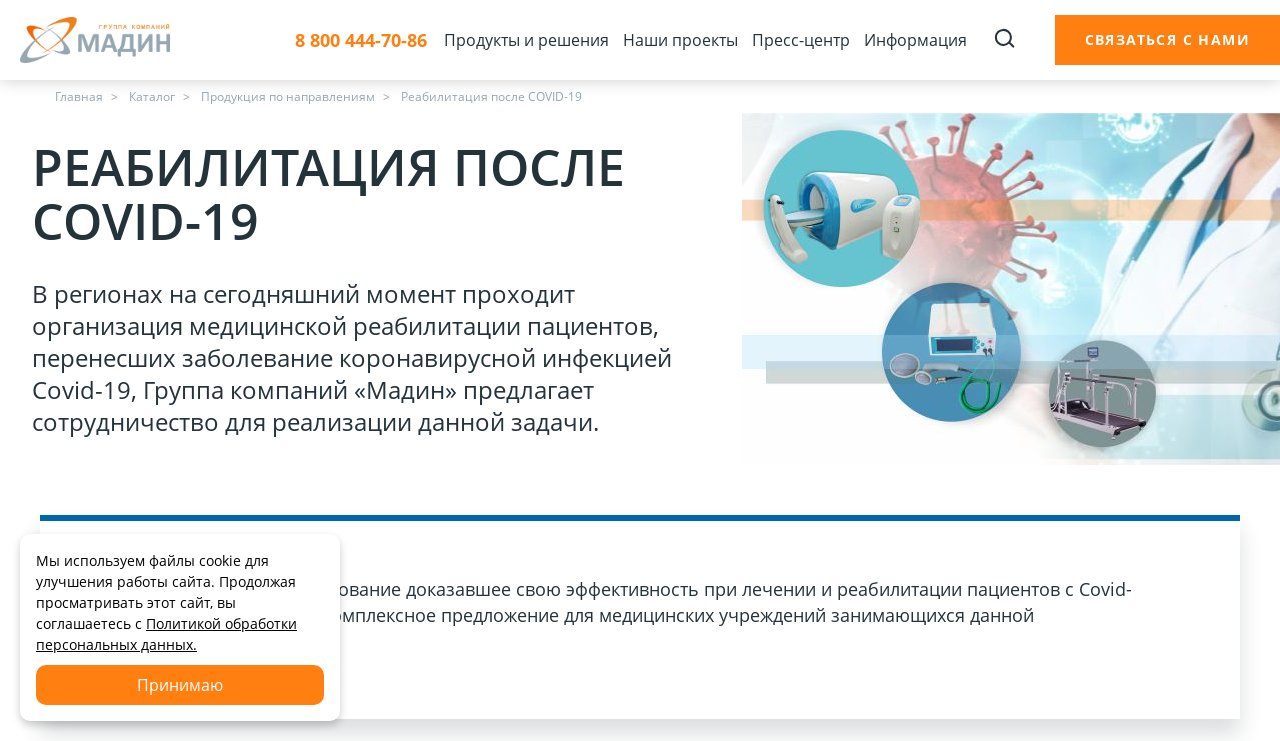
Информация (915, 40)
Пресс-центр (801, 40)
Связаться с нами (1167, 39)
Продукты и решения (526, 40)
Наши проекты (680, 40)
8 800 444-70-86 (361, 40)
